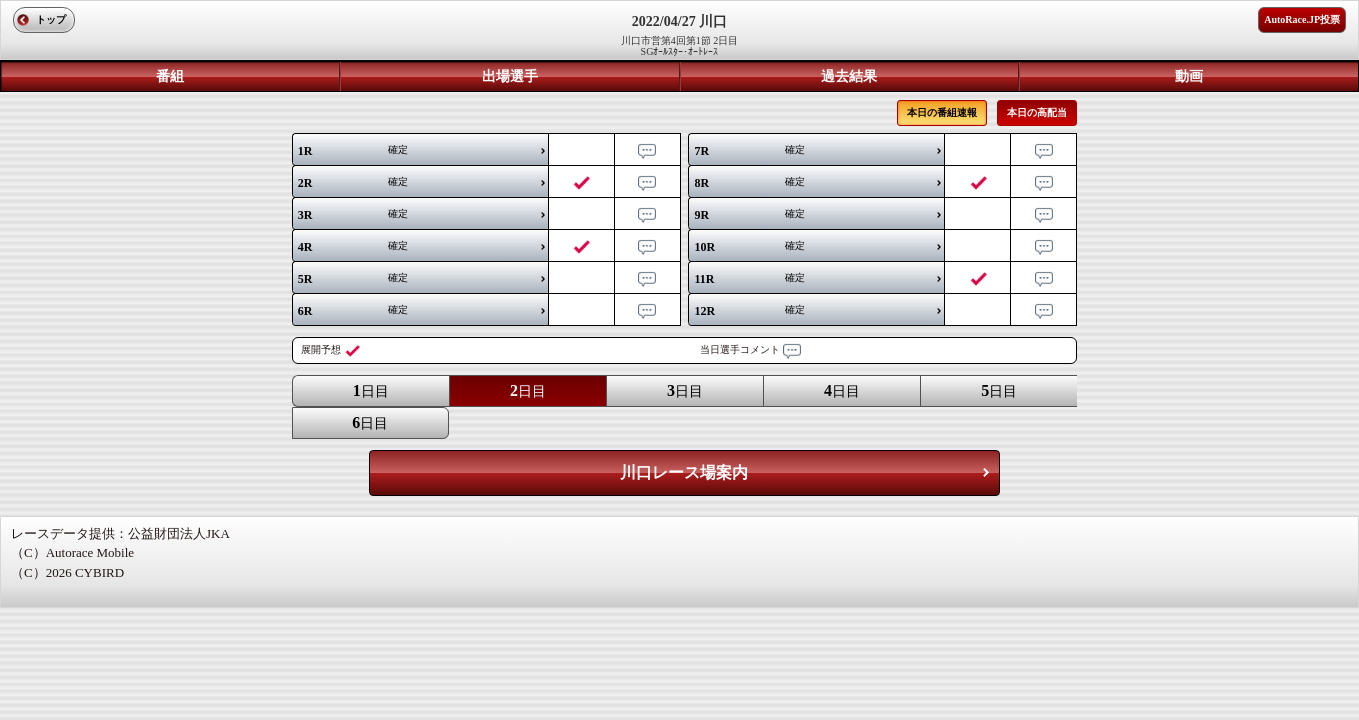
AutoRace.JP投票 (1302, 19)
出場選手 (510, 76)
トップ (51, 19)
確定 (353, 151)
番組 (170, 76)
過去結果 (849, 76)
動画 (1189, 76)
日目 (371, 390)
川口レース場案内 (684, 472)
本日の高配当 (1037, 112)
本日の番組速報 (942, 112)
